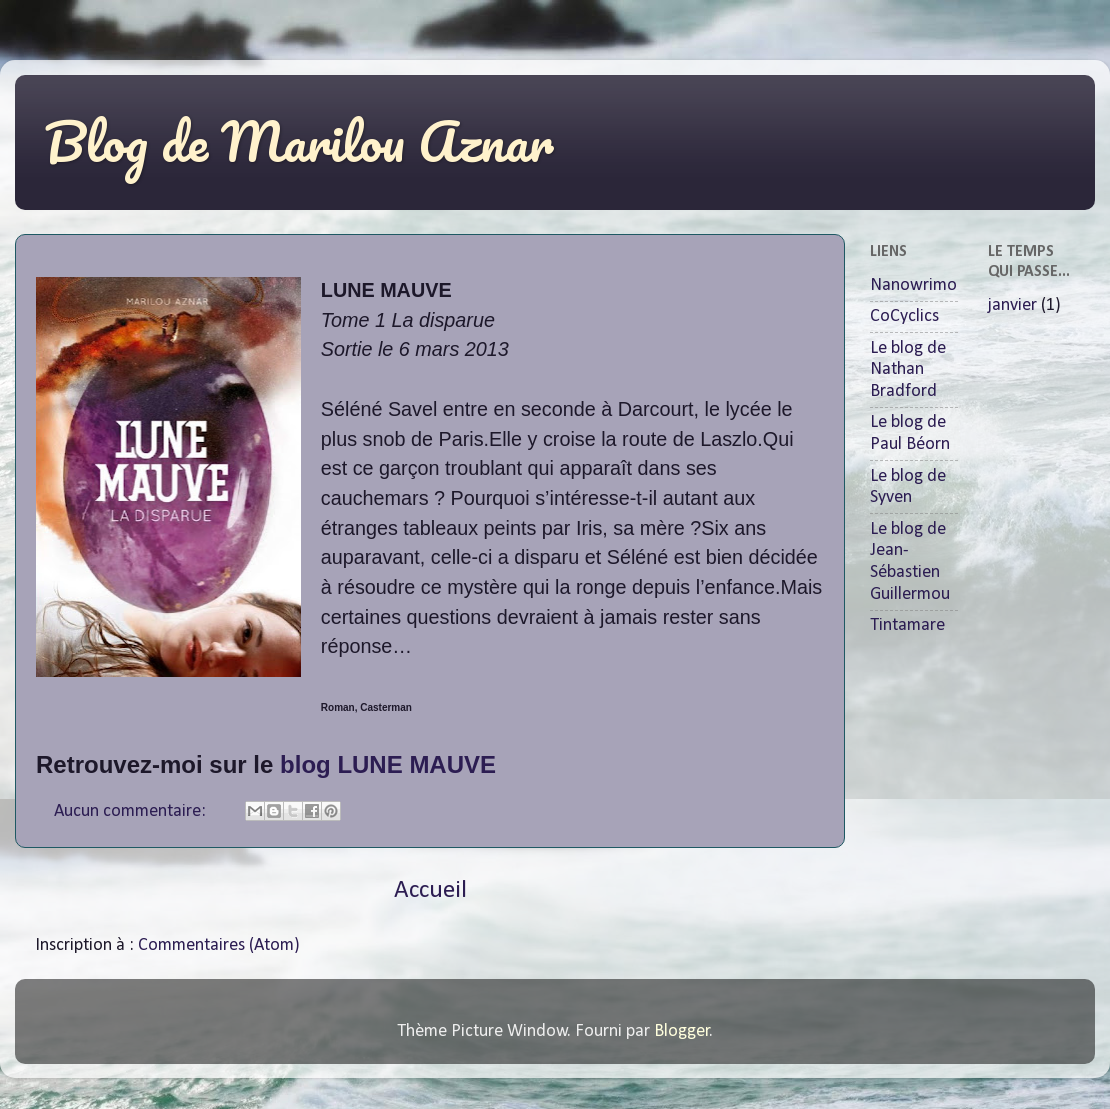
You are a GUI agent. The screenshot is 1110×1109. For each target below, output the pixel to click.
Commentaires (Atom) (219, 945)
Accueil (430, 890)
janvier (1012, 305)
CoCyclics (904, 316)
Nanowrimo (913, 285)
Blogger (682, 1031)
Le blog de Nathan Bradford (908, 370)
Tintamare (907, 625)
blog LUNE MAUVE (391, 764)
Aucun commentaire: (132, 811)
